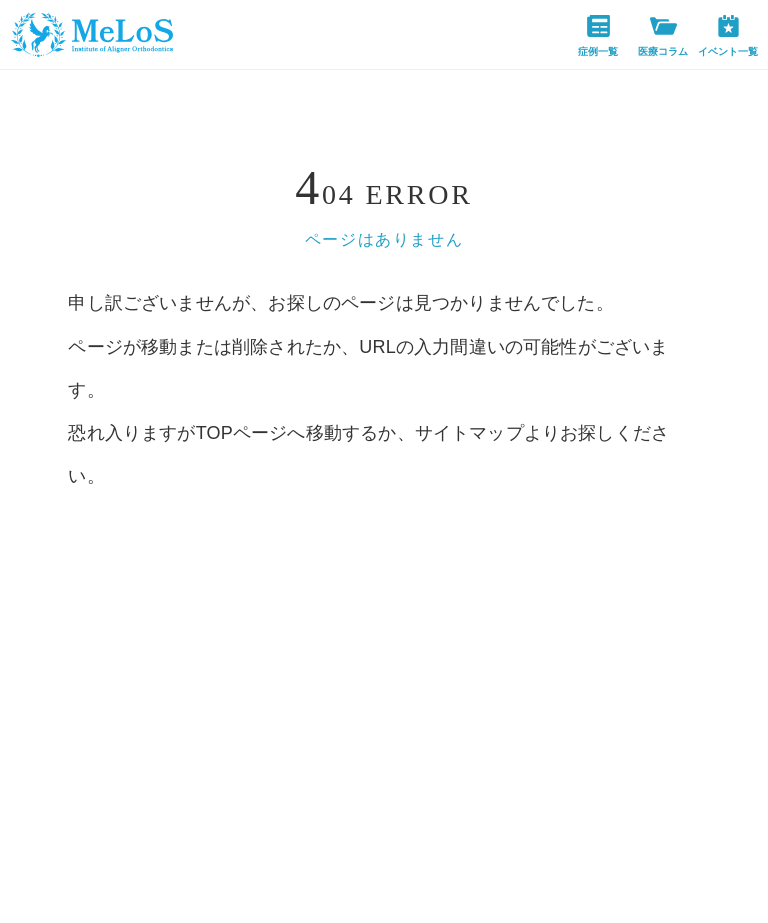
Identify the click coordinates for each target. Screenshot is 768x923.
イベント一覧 (728, 36)
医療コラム (663, 36)
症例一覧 (598, 36)
